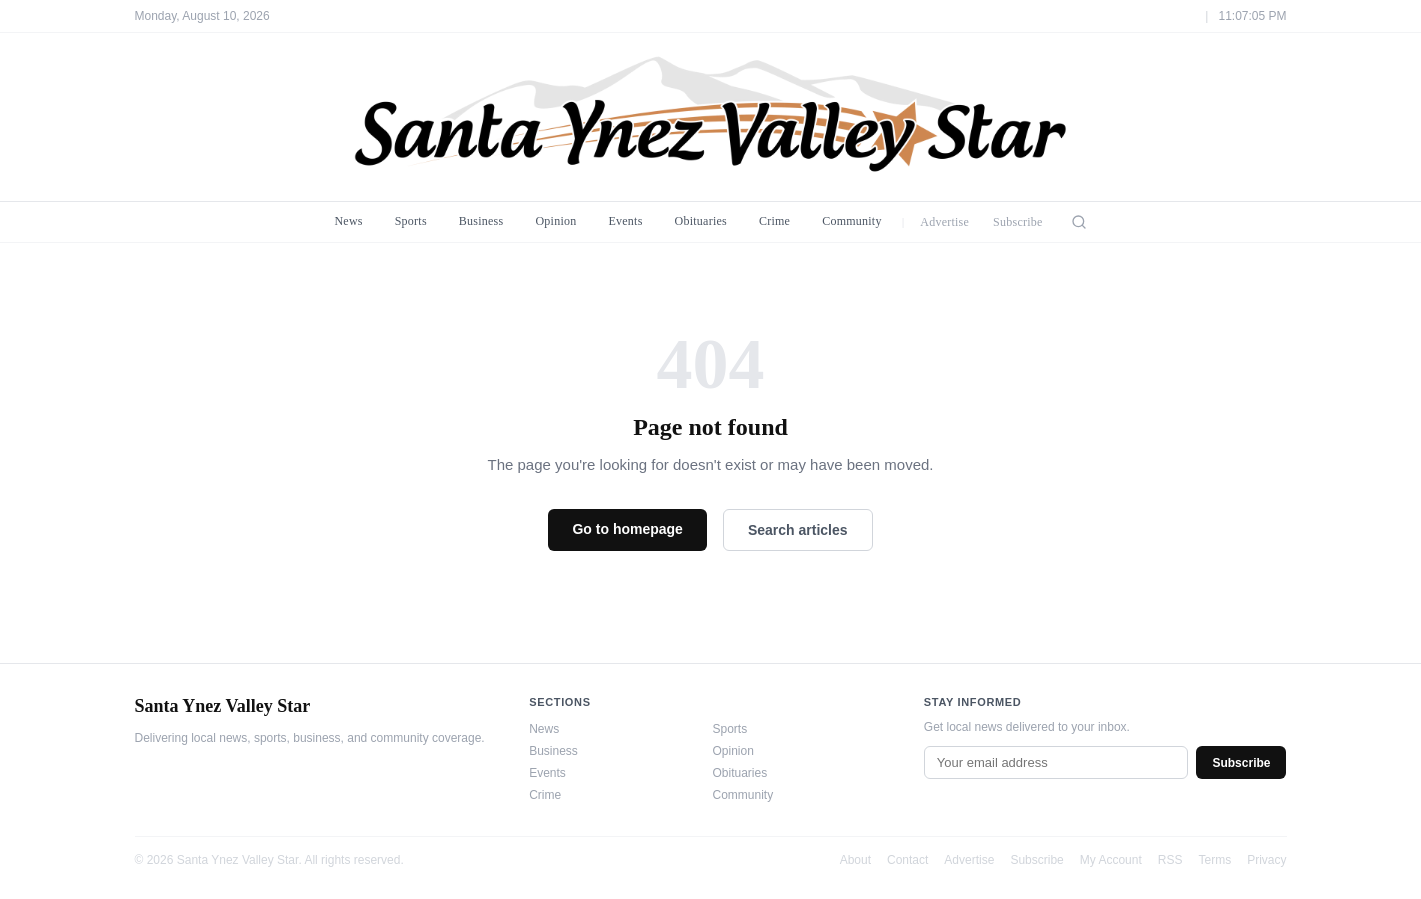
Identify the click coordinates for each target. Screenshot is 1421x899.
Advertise (944, 222)
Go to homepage (627, 529)
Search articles (798, 530)
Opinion (555, 221)
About (855, 860)
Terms (1214, 860)
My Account (1111, 860)
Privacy (1266, 860)
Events (625, 221)
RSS (1170, 860)
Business (481, 221)
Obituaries (701, 221)
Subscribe (1018, 222)
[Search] (1079, 222)
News (348, 221)
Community (852, 221)
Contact (907, 860)
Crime (774, 221)
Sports (411, 221)
